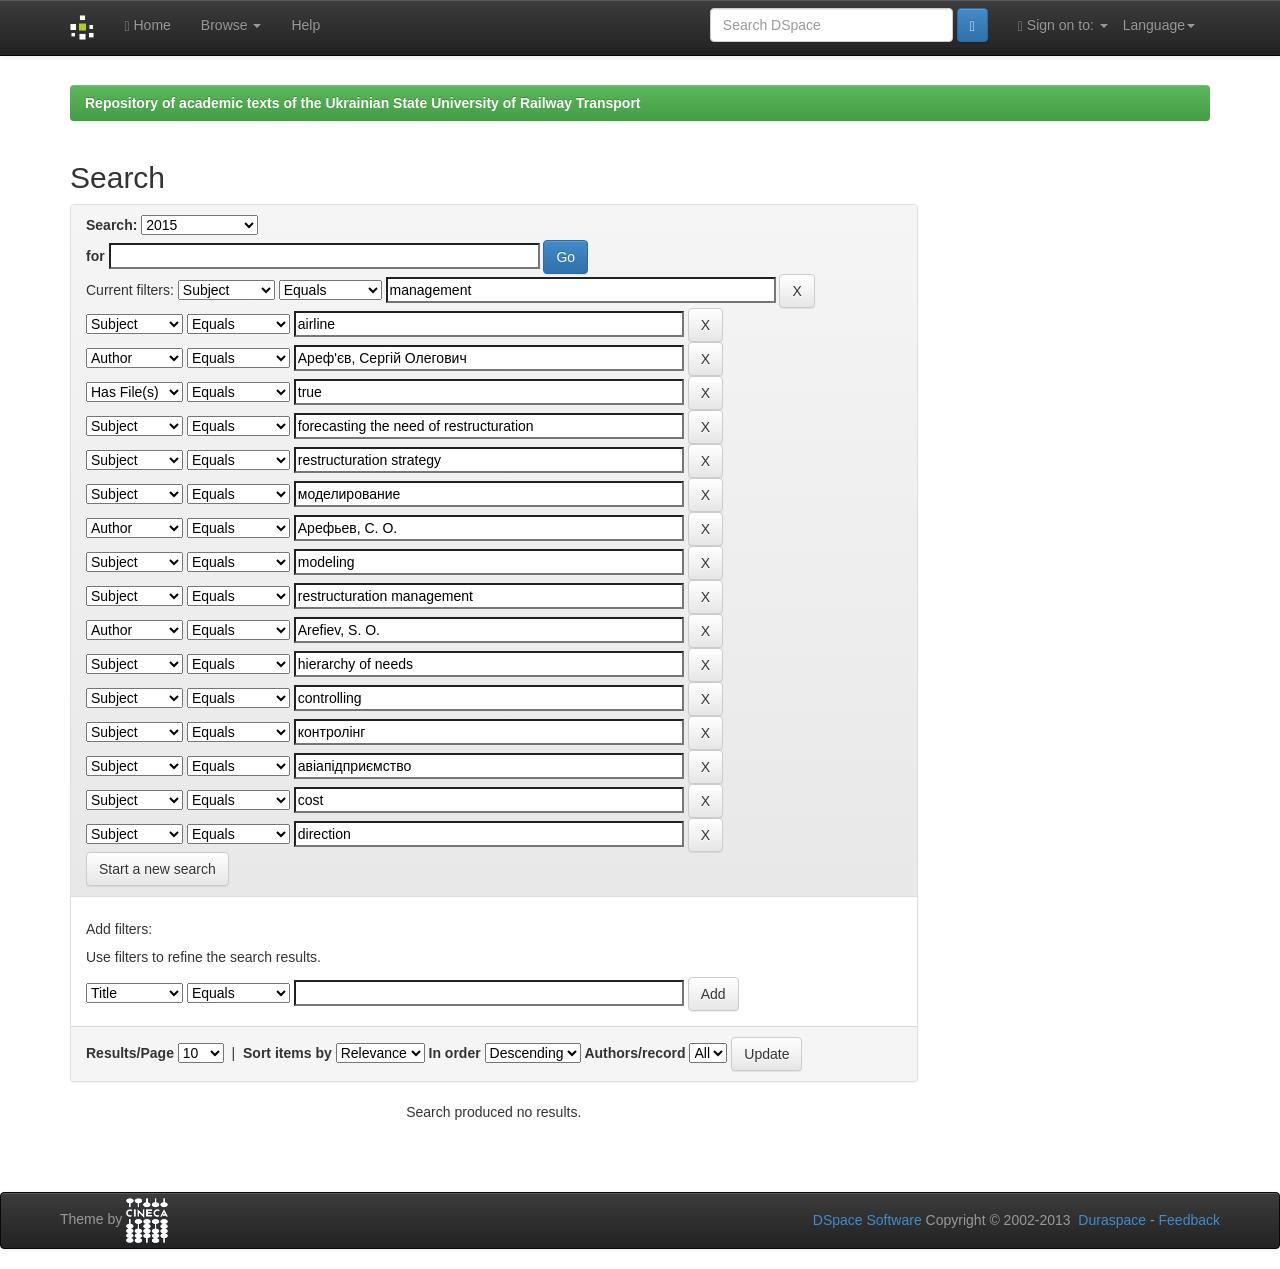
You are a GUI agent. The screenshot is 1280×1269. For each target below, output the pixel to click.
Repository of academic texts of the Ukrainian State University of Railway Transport (363, 103)
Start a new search (157, 869)
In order (455, 1053)
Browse (231, 25)
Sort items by (287, 1053)
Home (147, 25)
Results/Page (130, 1053)
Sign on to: (1063, 25)
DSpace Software (867, 1220)
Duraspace (1112, 1220)
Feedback (1189, 1220)
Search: (111, 225)
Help (305, 25)
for (95, 256)
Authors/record (634, 1053)
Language (1159, 25)
